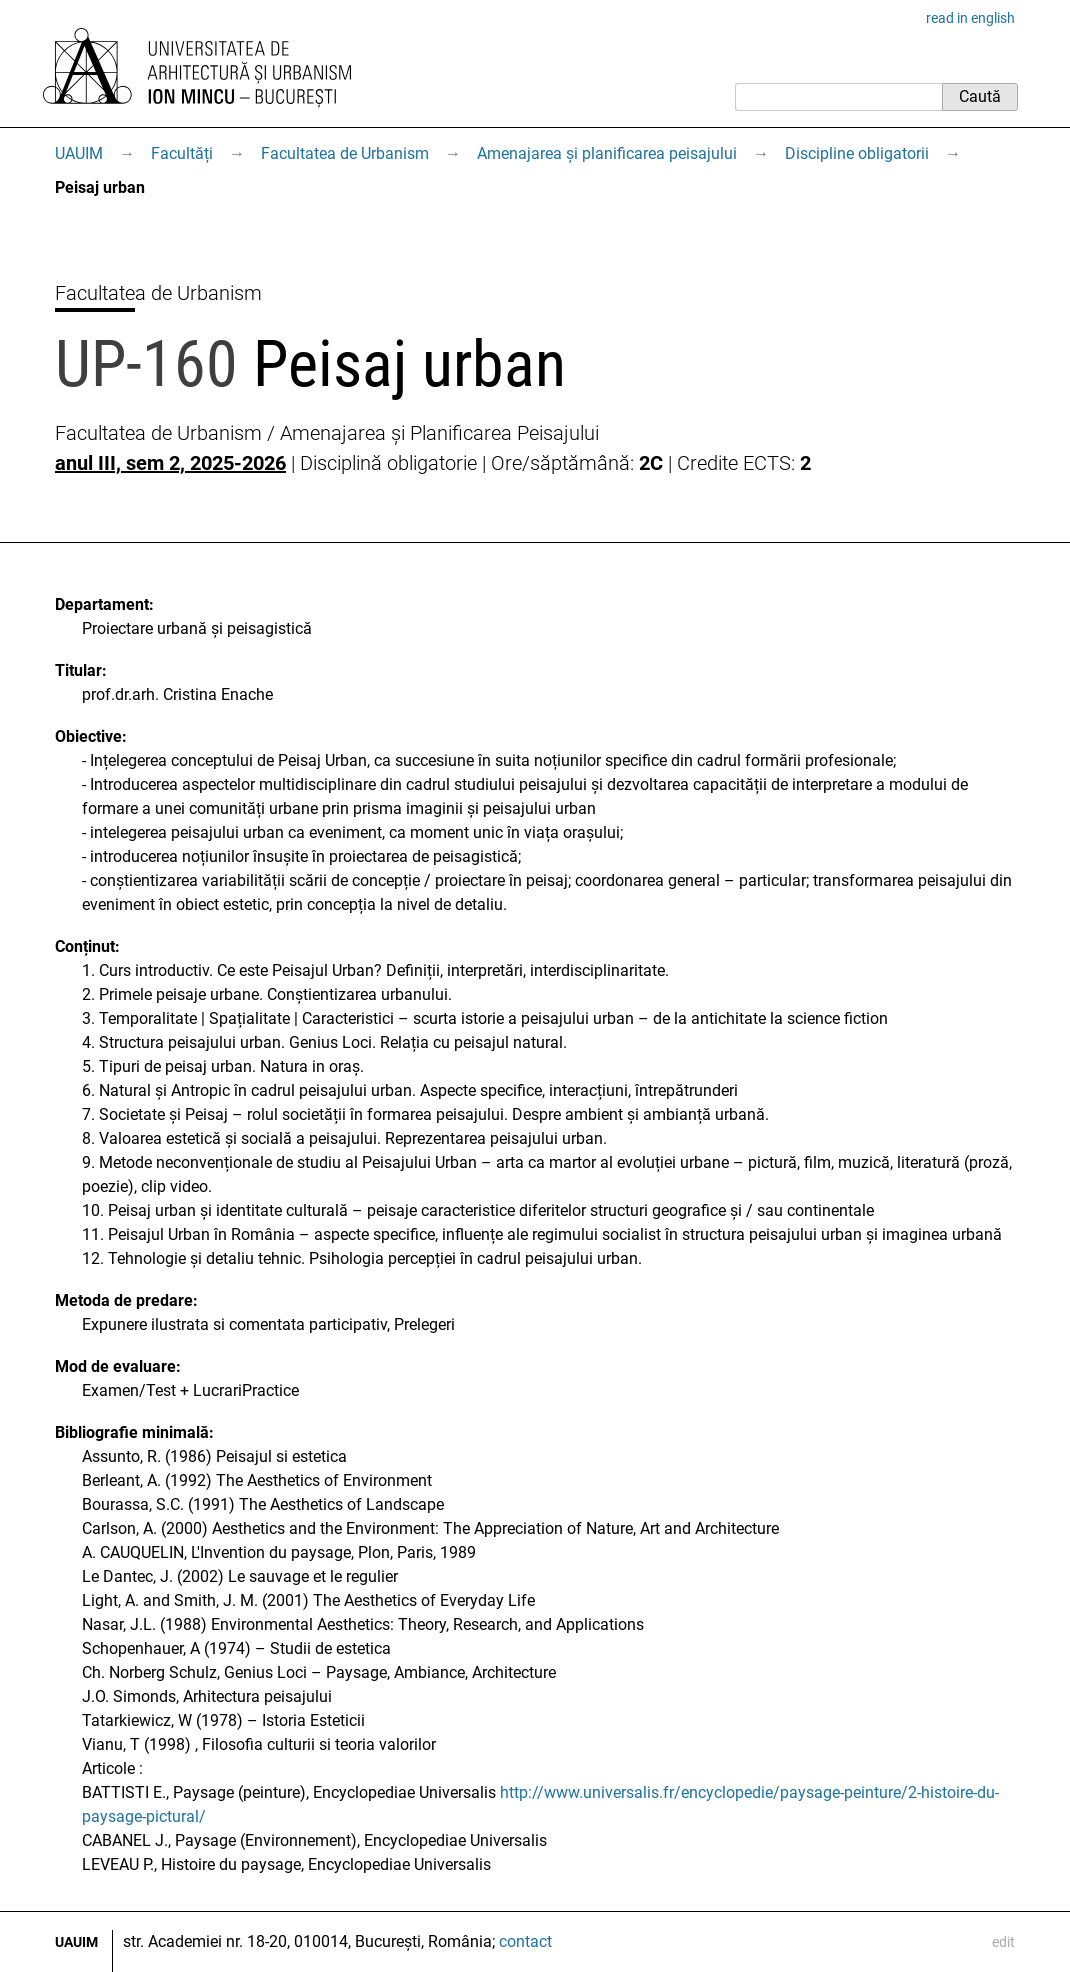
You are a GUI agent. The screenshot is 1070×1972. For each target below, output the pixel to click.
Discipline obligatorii (857, 153)
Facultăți (182, 153)
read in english (970, 18)
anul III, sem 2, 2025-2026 (170, 463)
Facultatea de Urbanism (345, 153)
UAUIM (79, 153)
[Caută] (838, 97)
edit (1003, 1942)
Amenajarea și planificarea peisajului (607, 153)
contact (525, 1941)
